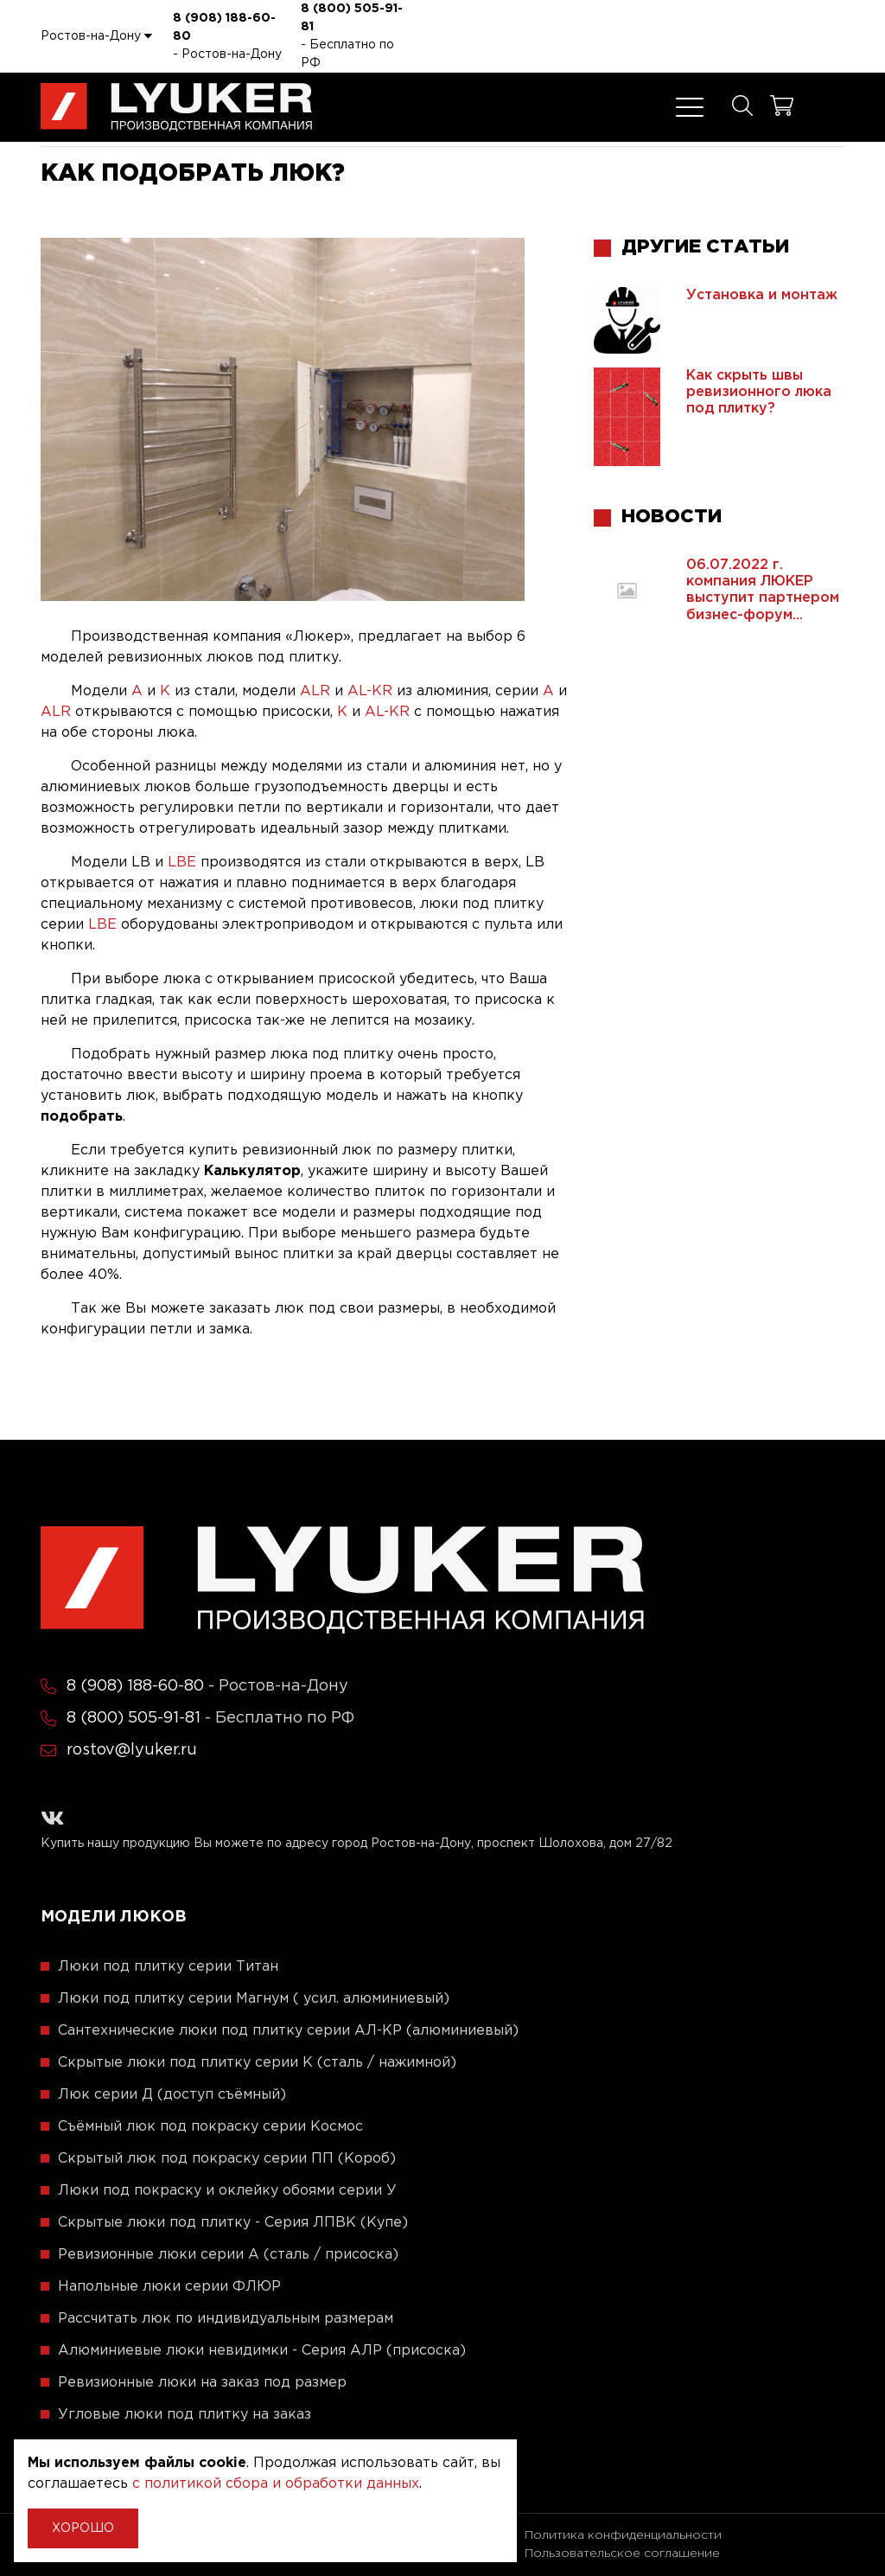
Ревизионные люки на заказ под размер (202, 2382)
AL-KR (369, 691)
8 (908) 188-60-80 (224, 27)
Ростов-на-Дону (96, 35)
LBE (182, 862)
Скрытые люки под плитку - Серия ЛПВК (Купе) (233, 2222)
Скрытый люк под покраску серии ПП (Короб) (227, 2158)
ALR (315, 691)
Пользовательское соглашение (622, 2553)
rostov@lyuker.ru (132, 1750)
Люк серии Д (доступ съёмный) (172, 2094)
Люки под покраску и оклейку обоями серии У (227, 2190)
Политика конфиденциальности (623, 2535)
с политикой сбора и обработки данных (275, 2483)
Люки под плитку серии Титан (168, 1966)
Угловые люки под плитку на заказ (184, 2414)
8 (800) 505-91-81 (352, 17)
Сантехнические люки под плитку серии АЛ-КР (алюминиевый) (288, 2030)
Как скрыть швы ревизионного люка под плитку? (758, 392)
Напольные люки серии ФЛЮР (169, 2286)
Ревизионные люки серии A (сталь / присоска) (228, 2254)
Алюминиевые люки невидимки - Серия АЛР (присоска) (262, 2350)
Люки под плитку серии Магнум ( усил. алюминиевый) (253, 1998)
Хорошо (83, 2528)
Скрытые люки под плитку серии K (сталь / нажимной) (257, 2062)
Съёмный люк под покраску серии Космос (210, 2126)
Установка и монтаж (761, 295)
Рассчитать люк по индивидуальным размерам (225, 2318)
